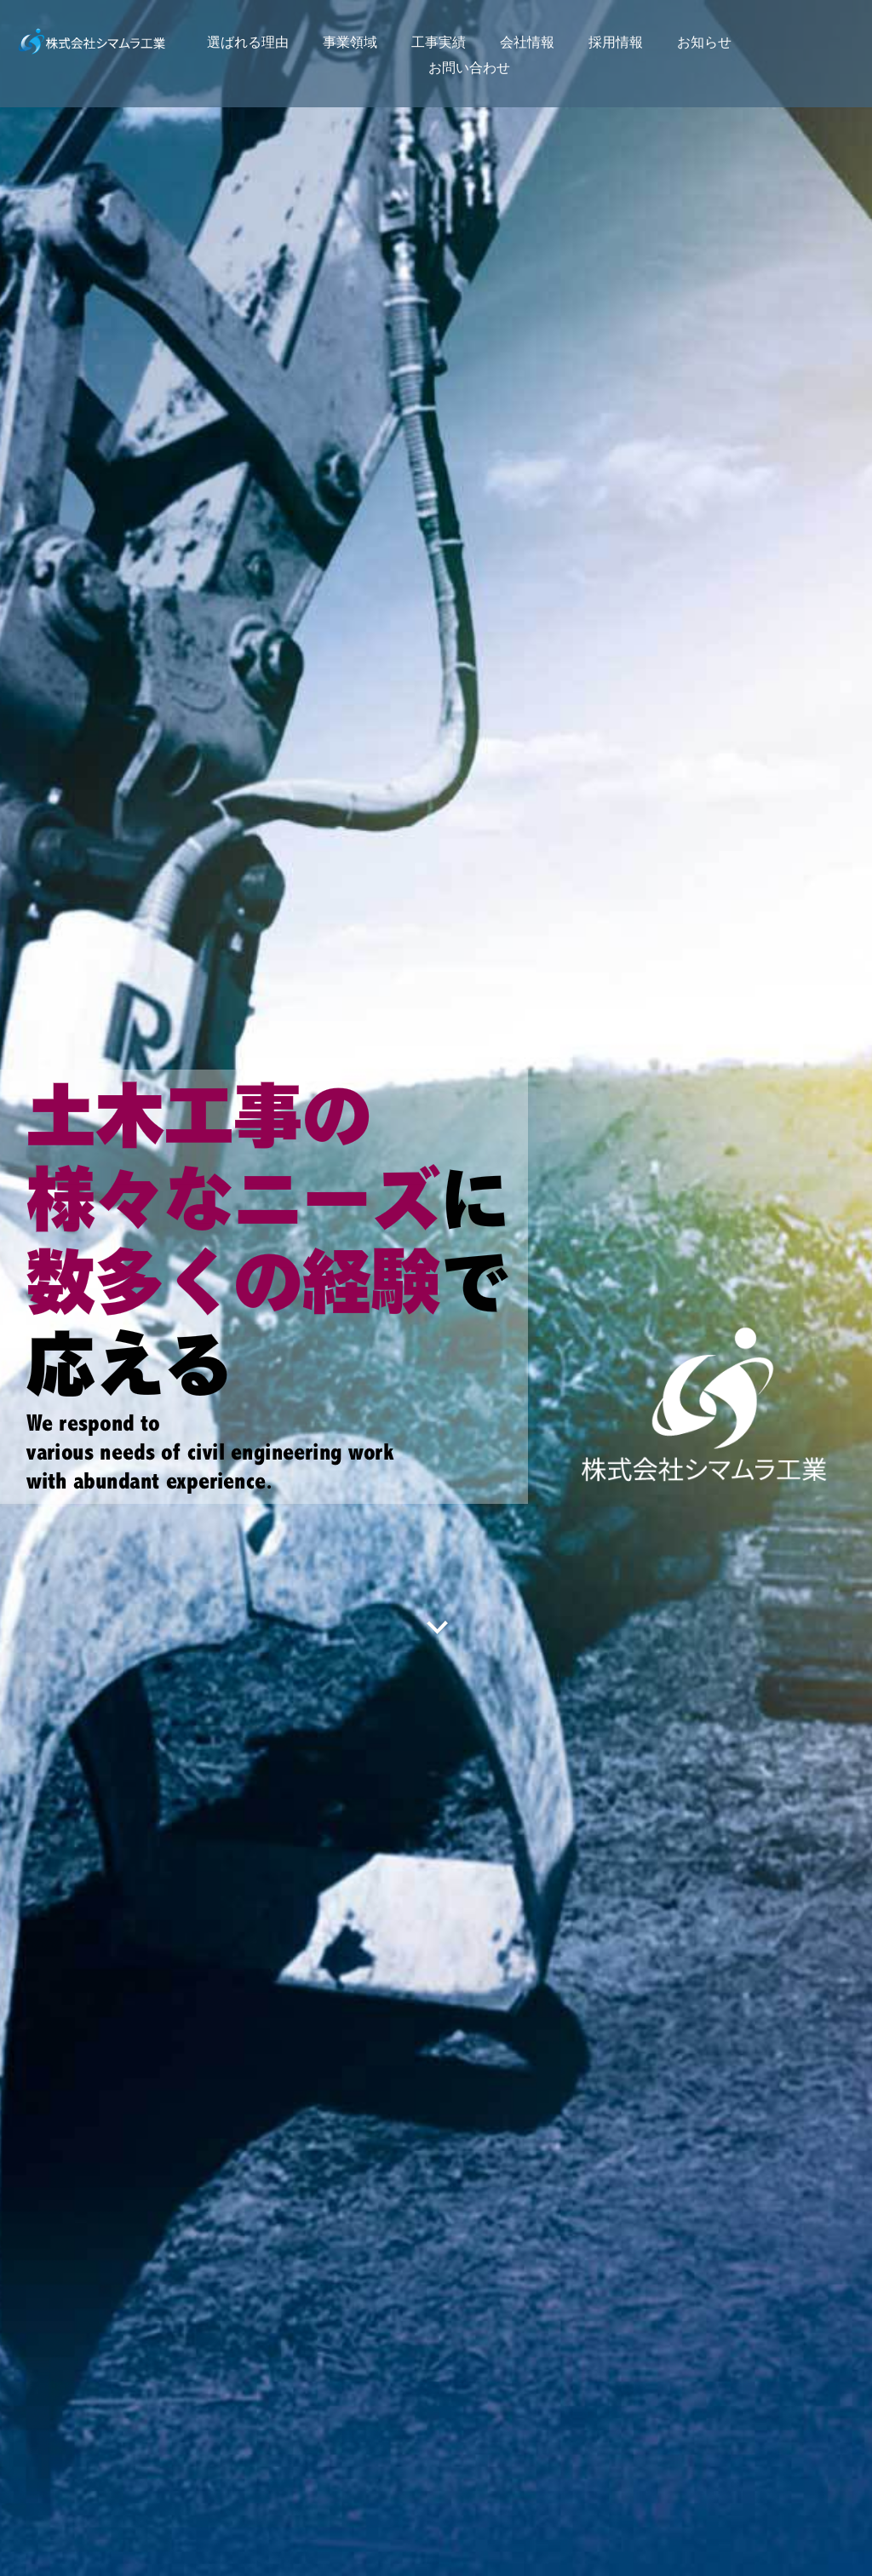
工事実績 (438, 42)
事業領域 (350, 42)
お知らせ (704, 42)
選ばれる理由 (248, 42)
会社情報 (527, 42)
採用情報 (615, 42)
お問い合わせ (469, 67)
